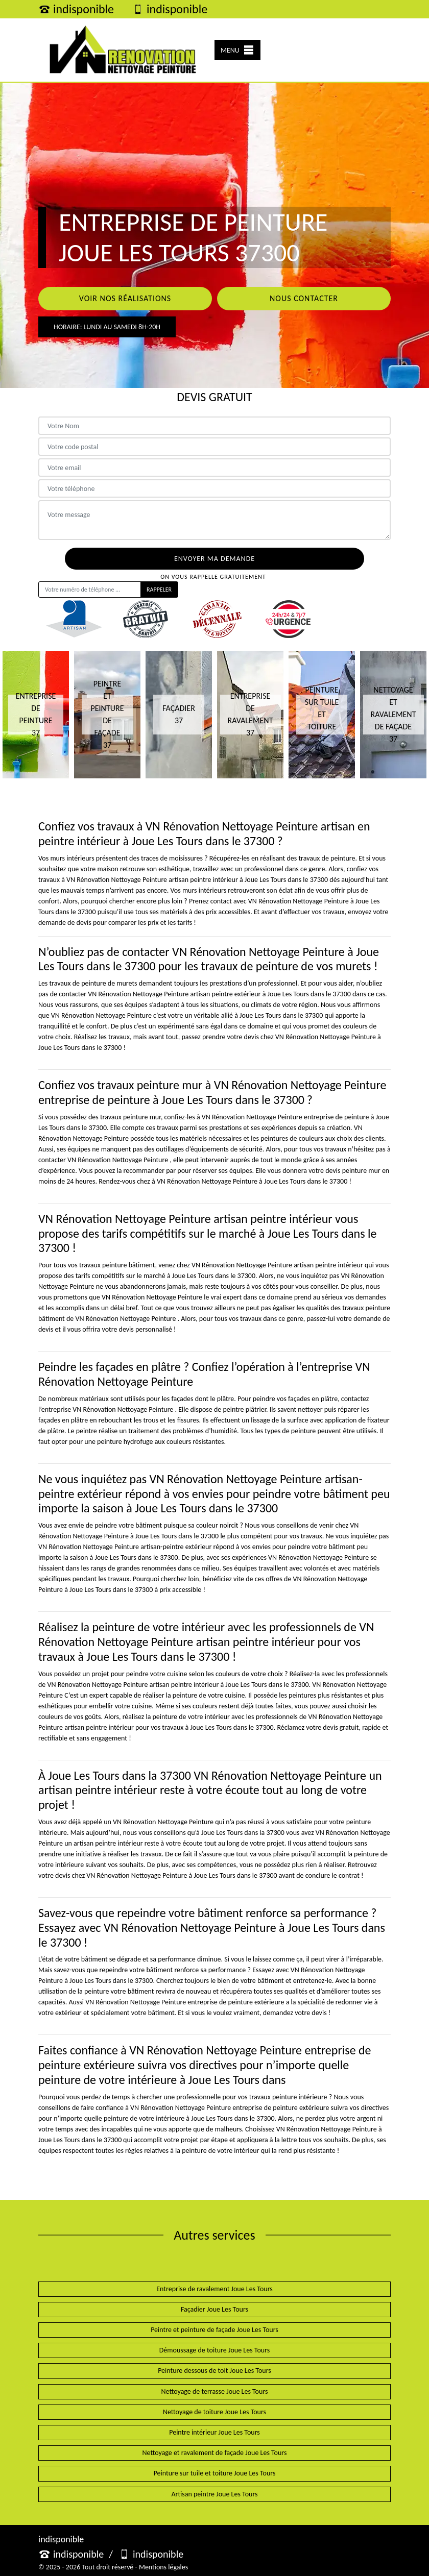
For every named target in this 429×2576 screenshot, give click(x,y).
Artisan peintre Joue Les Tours (214, 2494)
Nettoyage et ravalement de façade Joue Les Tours (214, 2452)
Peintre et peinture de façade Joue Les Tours (214, 2329)
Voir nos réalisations (125, 298)
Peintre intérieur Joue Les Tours (214, 2432)
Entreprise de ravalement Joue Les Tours (214, 2289)
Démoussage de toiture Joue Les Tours (214, 2350)
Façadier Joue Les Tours (214, 2309)
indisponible (76, 9)
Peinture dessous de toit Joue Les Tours (214, 2370)
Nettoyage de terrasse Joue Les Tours (214, 2391)
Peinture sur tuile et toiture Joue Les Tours (215, 2473)
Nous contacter (304, 298)
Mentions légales (163, 2567)
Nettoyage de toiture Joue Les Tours (214, 2412)
